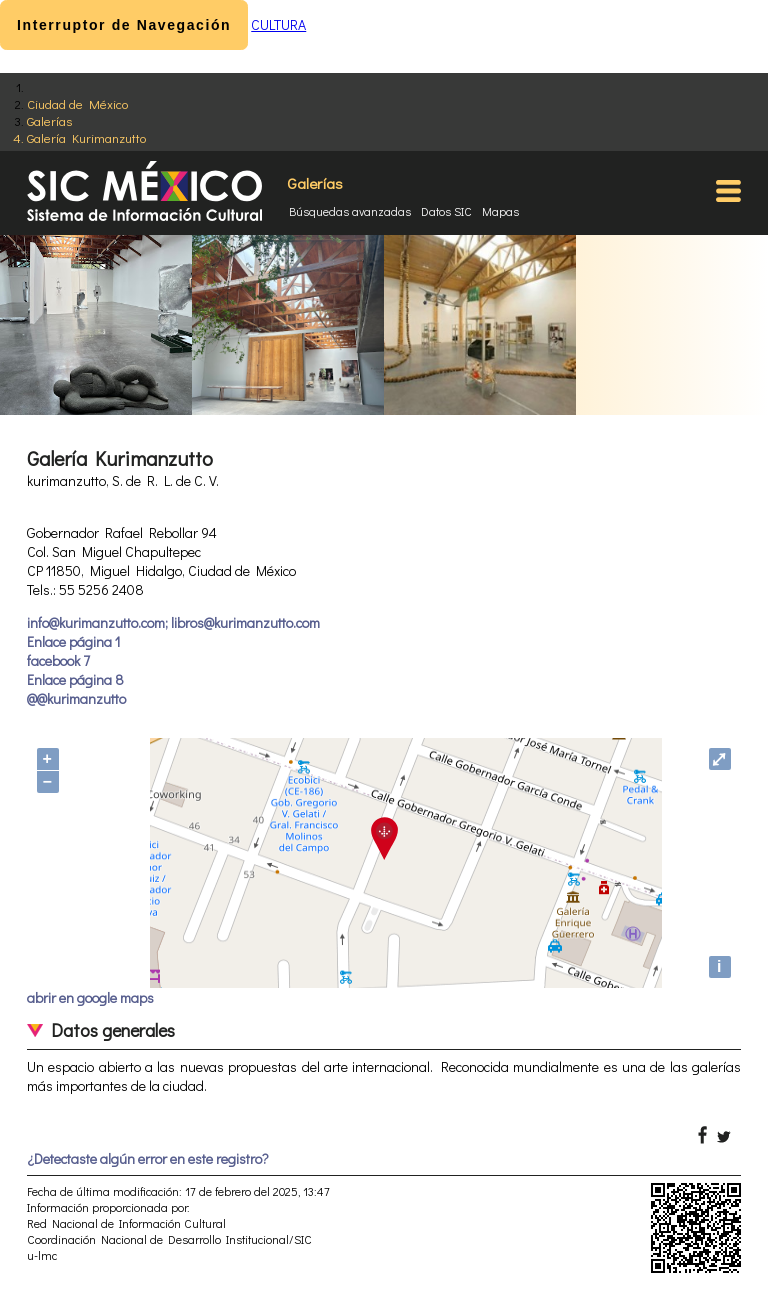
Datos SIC (446, 211)
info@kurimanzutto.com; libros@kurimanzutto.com (173, 622)
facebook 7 (58, 660)
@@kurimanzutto (76, 698)
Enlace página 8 (75, 679)
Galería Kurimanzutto (86, 137)
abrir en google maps (90, 997)
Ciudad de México (77, 103)
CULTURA (278, 24)
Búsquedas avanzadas (350, 211)
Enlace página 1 (73, 641)
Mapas (500, 211)
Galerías (49, 120)
